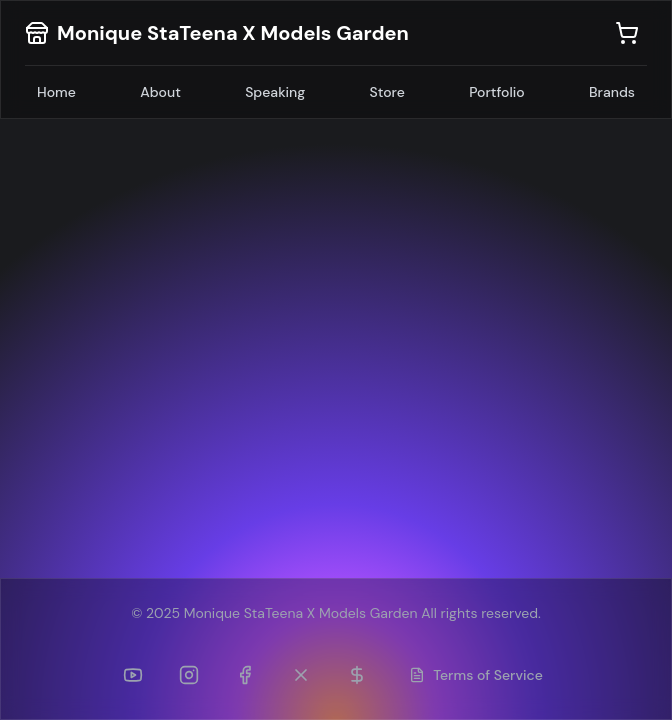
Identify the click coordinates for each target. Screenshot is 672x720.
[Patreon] (357, 675)
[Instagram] (189, 675)
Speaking (275, 92)
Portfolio (497, 92)
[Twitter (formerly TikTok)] (301, 675)
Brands (612, 92)
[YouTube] (133, 675)
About (160, 92)
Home (56, 92)
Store (387, 92)
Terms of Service (476, 675)
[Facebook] (245, 675)
